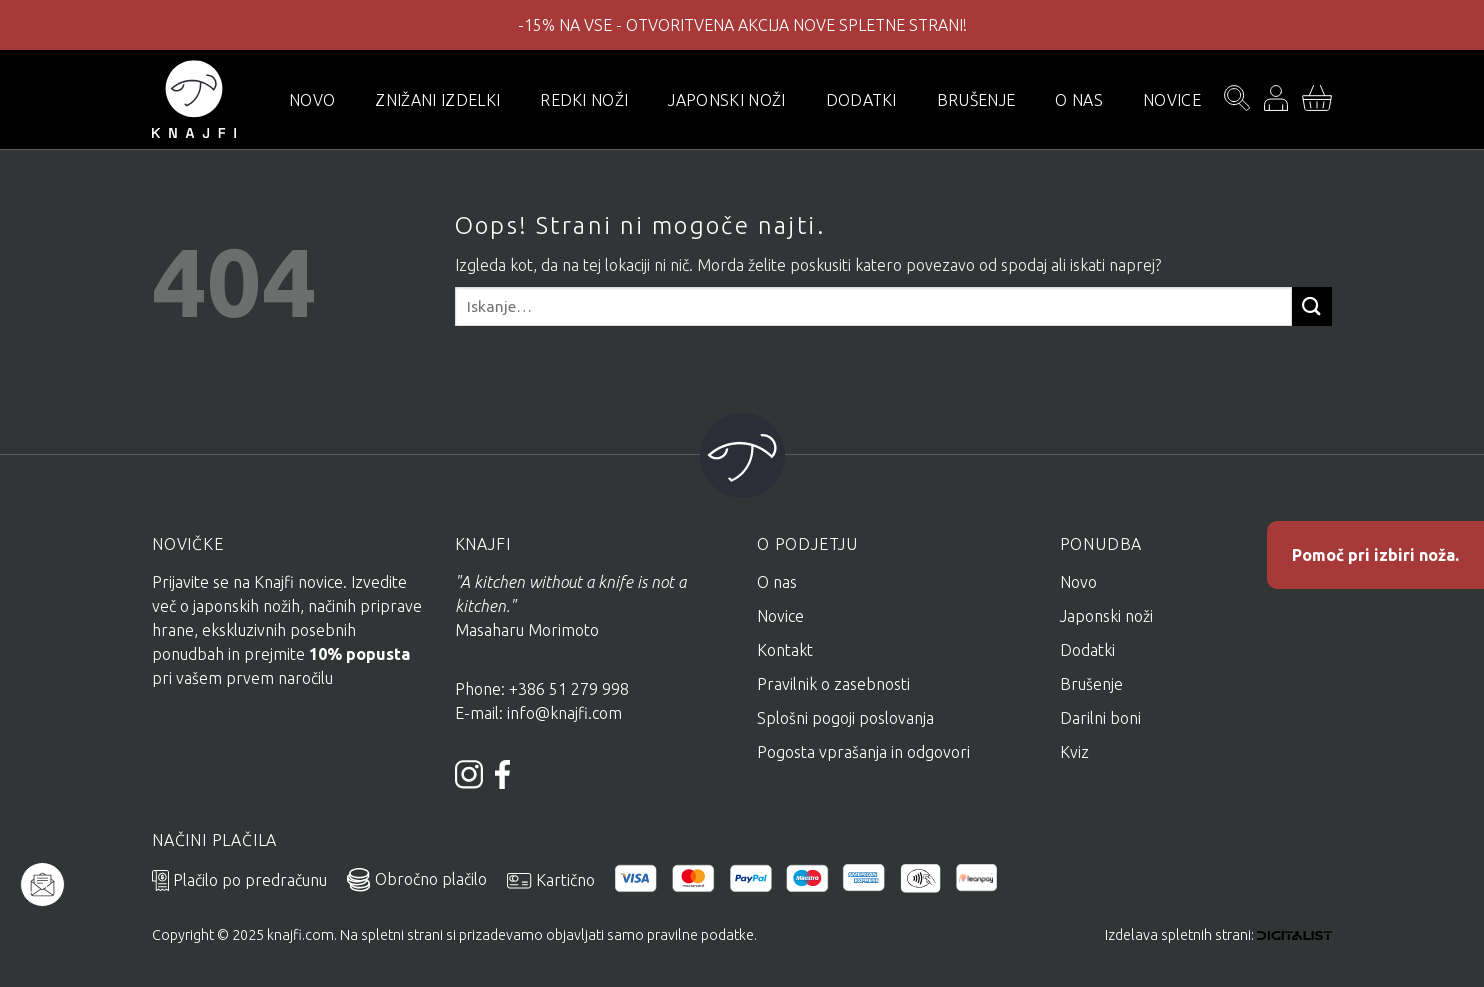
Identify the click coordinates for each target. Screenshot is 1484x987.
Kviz (1074, 752)
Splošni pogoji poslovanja (845, 718)
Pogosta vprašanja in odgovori (863, 752)
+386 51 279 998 (571, 689)
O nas (1079, 100)
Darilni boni (1100, 718)
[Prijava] (1276, 99)
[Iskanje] (1237, 99)
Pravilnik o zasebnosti (833, 684)
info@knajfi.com (564, 713)
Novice (1172, 100)
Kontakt (785, 650)
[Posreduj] (1312, 306)
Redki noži (584, 100)
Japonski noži (726, 100)
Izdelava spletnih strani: (1218, 935)
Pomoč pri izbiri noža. (1375, 555)
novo (312, 100)
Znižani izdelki (437, 100)
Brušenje (976, 100)
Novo (1078, 582)
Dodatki (861, 100)
